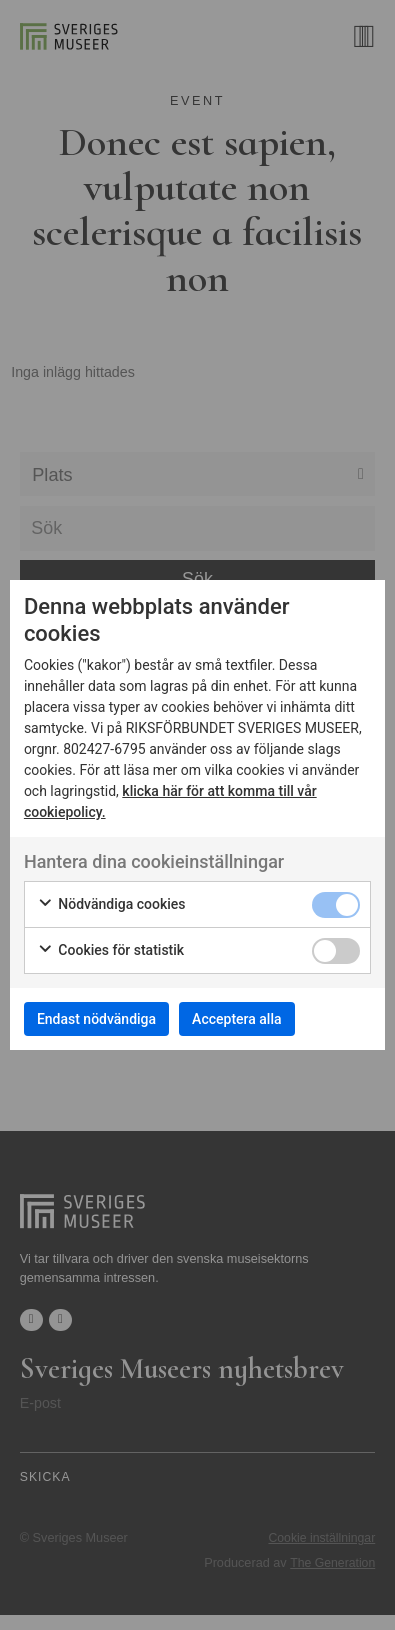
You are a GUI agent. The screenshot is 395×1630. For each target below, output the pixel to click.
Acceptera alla (236, 1019)
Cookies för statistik (110, 951)
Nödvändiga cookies (111, 905)
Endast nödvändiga (96, 1019)
